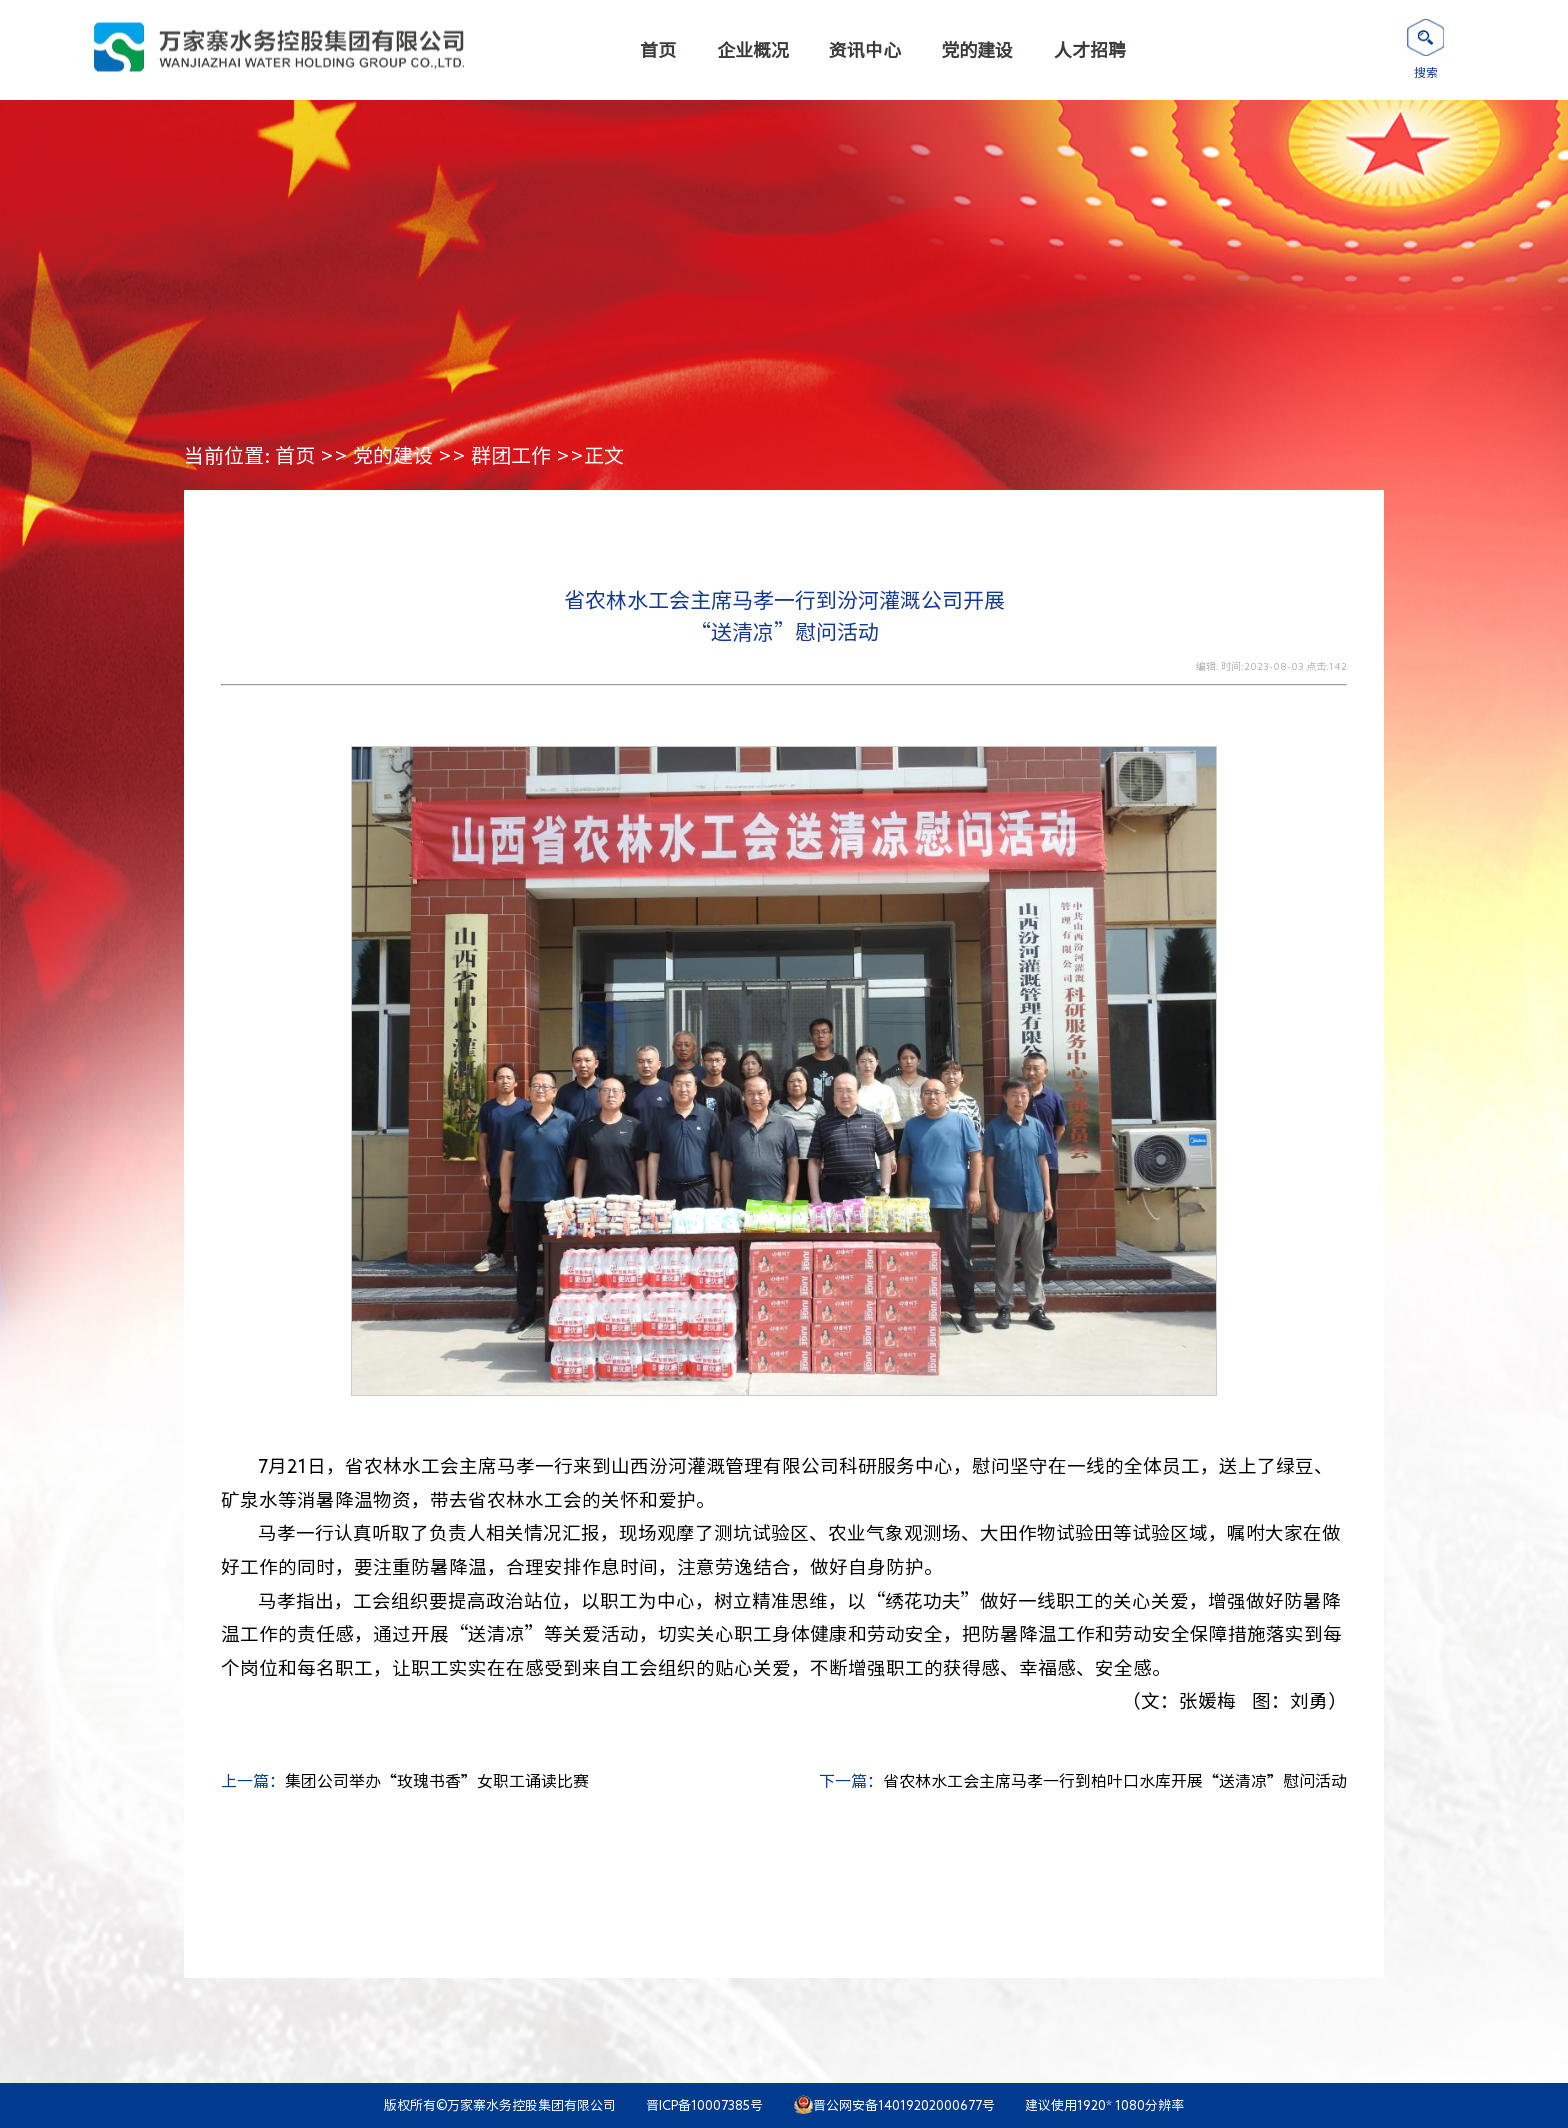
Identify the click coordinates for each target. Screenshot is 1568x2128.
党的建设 (977, 50)
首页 (658, 50)
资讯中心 (865, 50)
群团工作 (511, 455)
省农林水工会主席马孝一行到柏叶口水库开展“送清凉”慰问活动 (1115, 1781)
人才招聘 (1090, 50)
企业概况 (753, 50)
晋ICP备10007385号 (704, 2105)
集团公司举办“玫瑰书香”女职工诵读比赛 (437, 1781)
